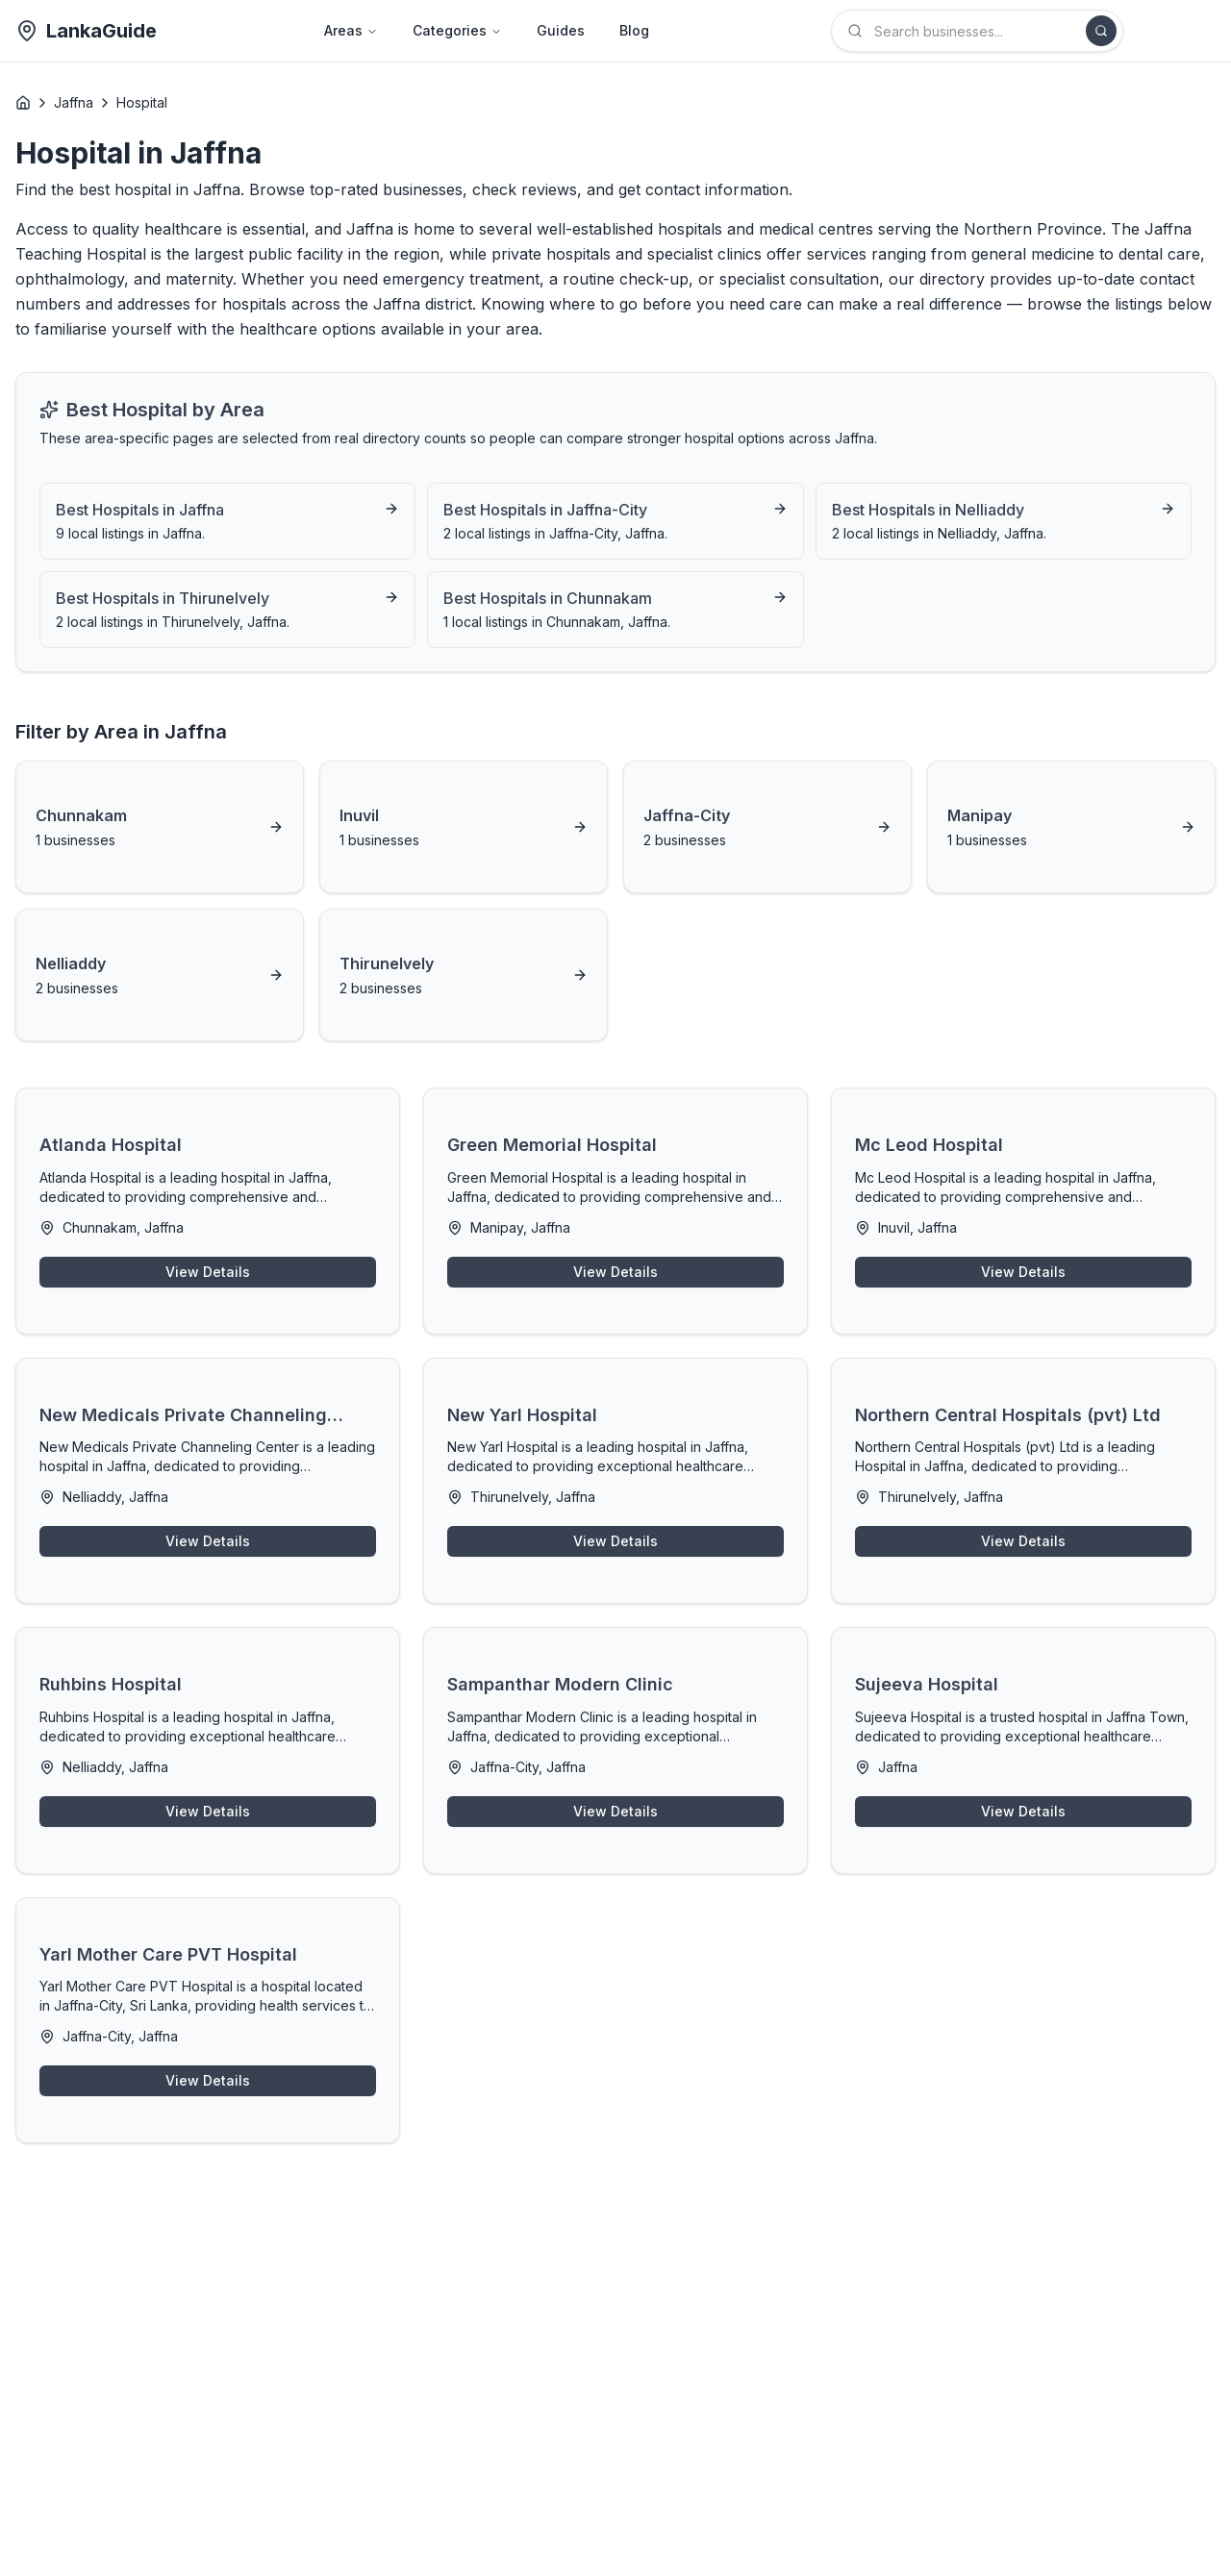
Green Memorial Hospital (552, 1145)
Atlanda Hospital (110, 1145)
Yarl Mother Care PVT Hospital (168, 1954)
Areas (351, 30)
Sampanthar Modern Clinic (560, 1684)
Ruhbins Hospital (110, 1684)
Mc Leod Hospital (929, 1145)
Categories (457, 30)
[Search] (1101, 30)
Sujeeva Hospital (926, 1684)
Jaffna (73, 102)
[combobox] (977, 31)
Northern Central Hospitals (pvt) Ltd (1008, 1415)
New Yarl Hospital (522, 1415)
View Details (207, 1271)
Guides (561, 30)
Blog (634, 30)
